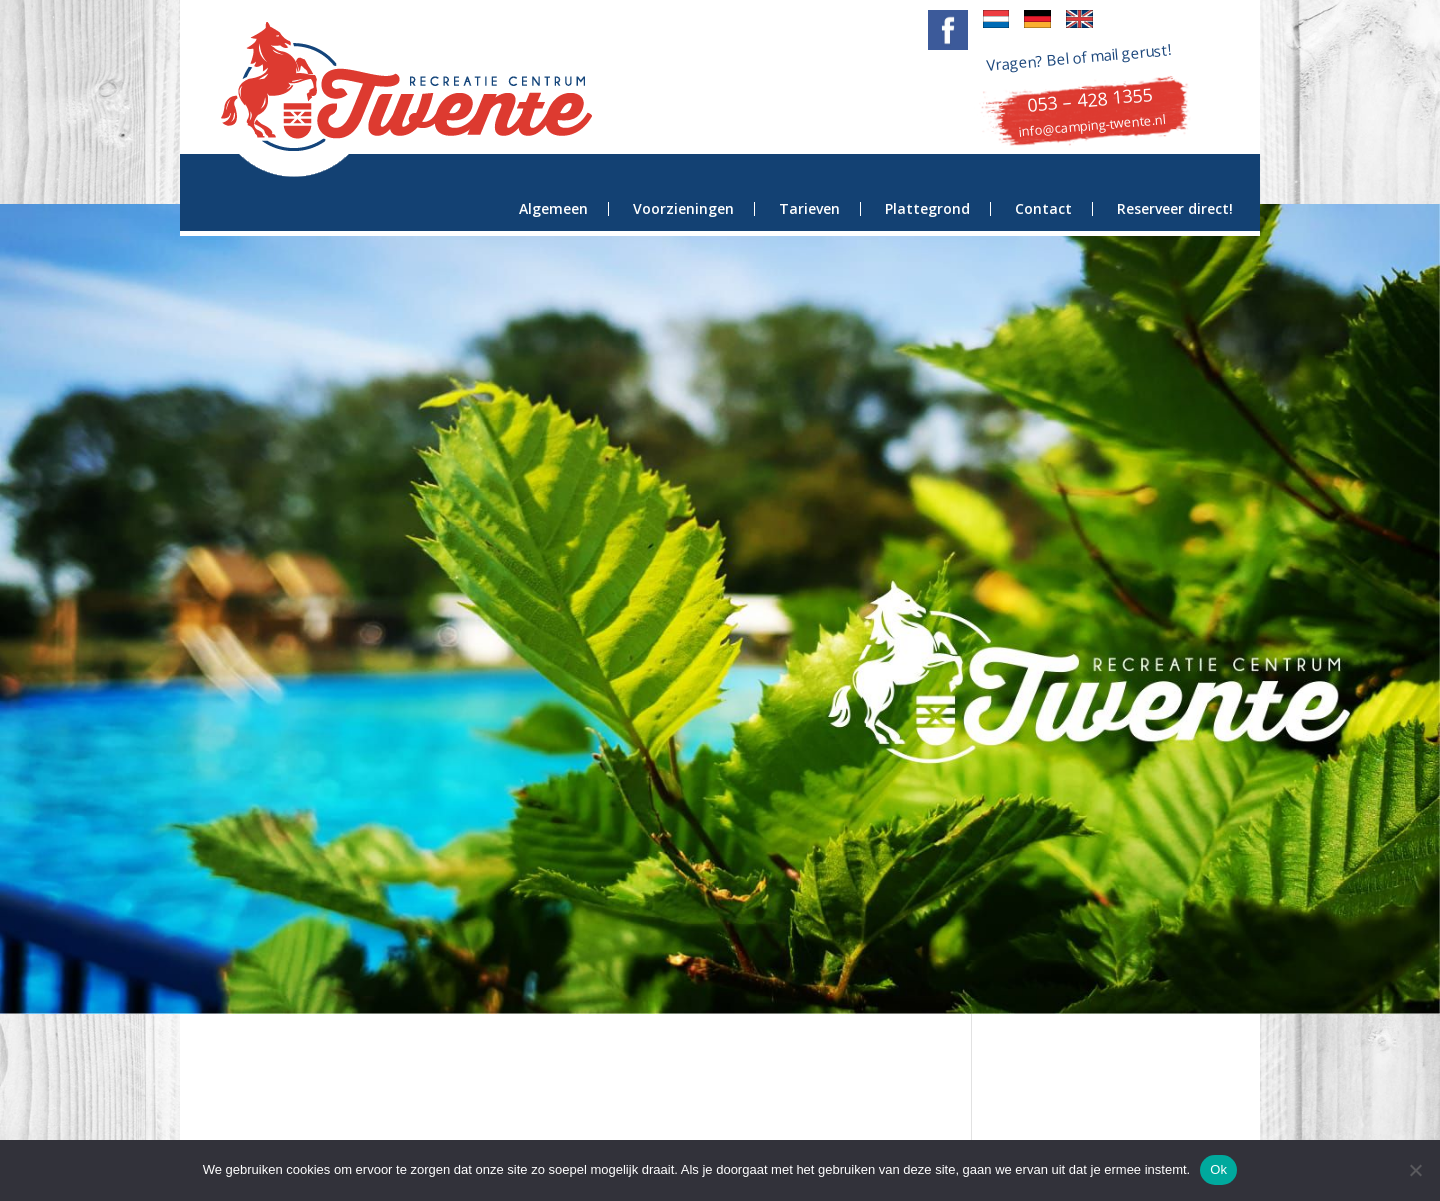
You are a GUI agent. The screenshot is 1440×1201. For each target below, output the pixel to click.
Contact (1043, 209)
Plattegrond (927, 209)
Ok (1218, 1169)
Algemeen (553, 209)
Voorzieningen (683, 209)
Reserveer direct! (1175, 209)
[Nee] (1415, 1170)
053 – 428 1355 (1089, 99)
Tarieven (809, 209)
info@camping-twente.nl (1092, 125)
